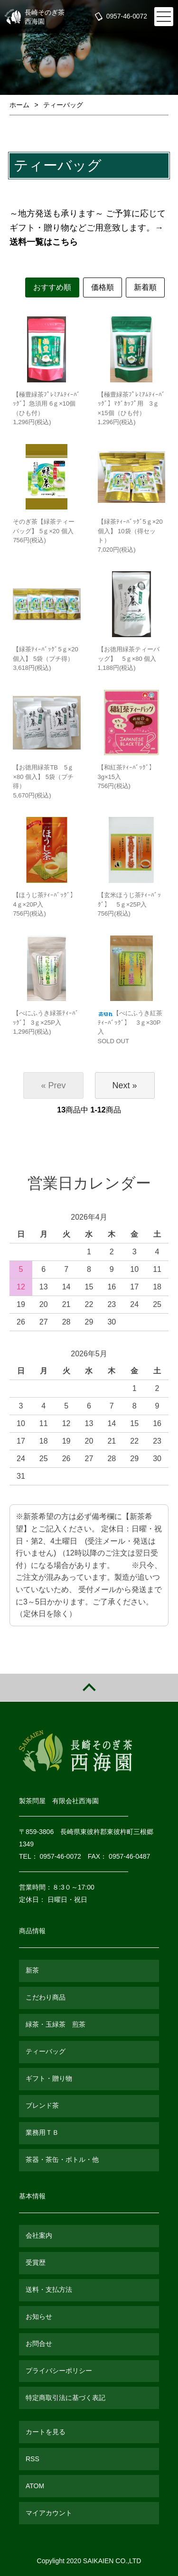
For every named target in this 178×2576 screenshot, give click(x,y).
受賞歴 (36, 2262)
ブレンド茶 (42, 2105)
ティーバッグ (63, 105)
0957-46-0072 (126, 16)
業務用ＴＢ (42, 2132)
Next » (124, 1085)
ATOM (35, 2486)
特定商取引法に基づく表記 (65, 2397)
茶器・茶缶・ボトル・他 (62, 2159)
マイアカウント (49, 2513)
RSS (32, 2459)
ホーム (19, 105)
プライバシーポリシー (59, 2370)
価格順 (102, 287)
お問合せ (39, 2343)
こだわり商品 (46, 1997)
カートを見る (46, 2432)
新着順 (145, 287)
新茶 (32, 1970)
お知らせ (39, 2316)
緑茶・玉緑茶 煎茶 (55, 2024)
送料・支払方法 (49, 2289)
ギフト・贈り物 (49, 2078)
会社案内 (39, 2235)
